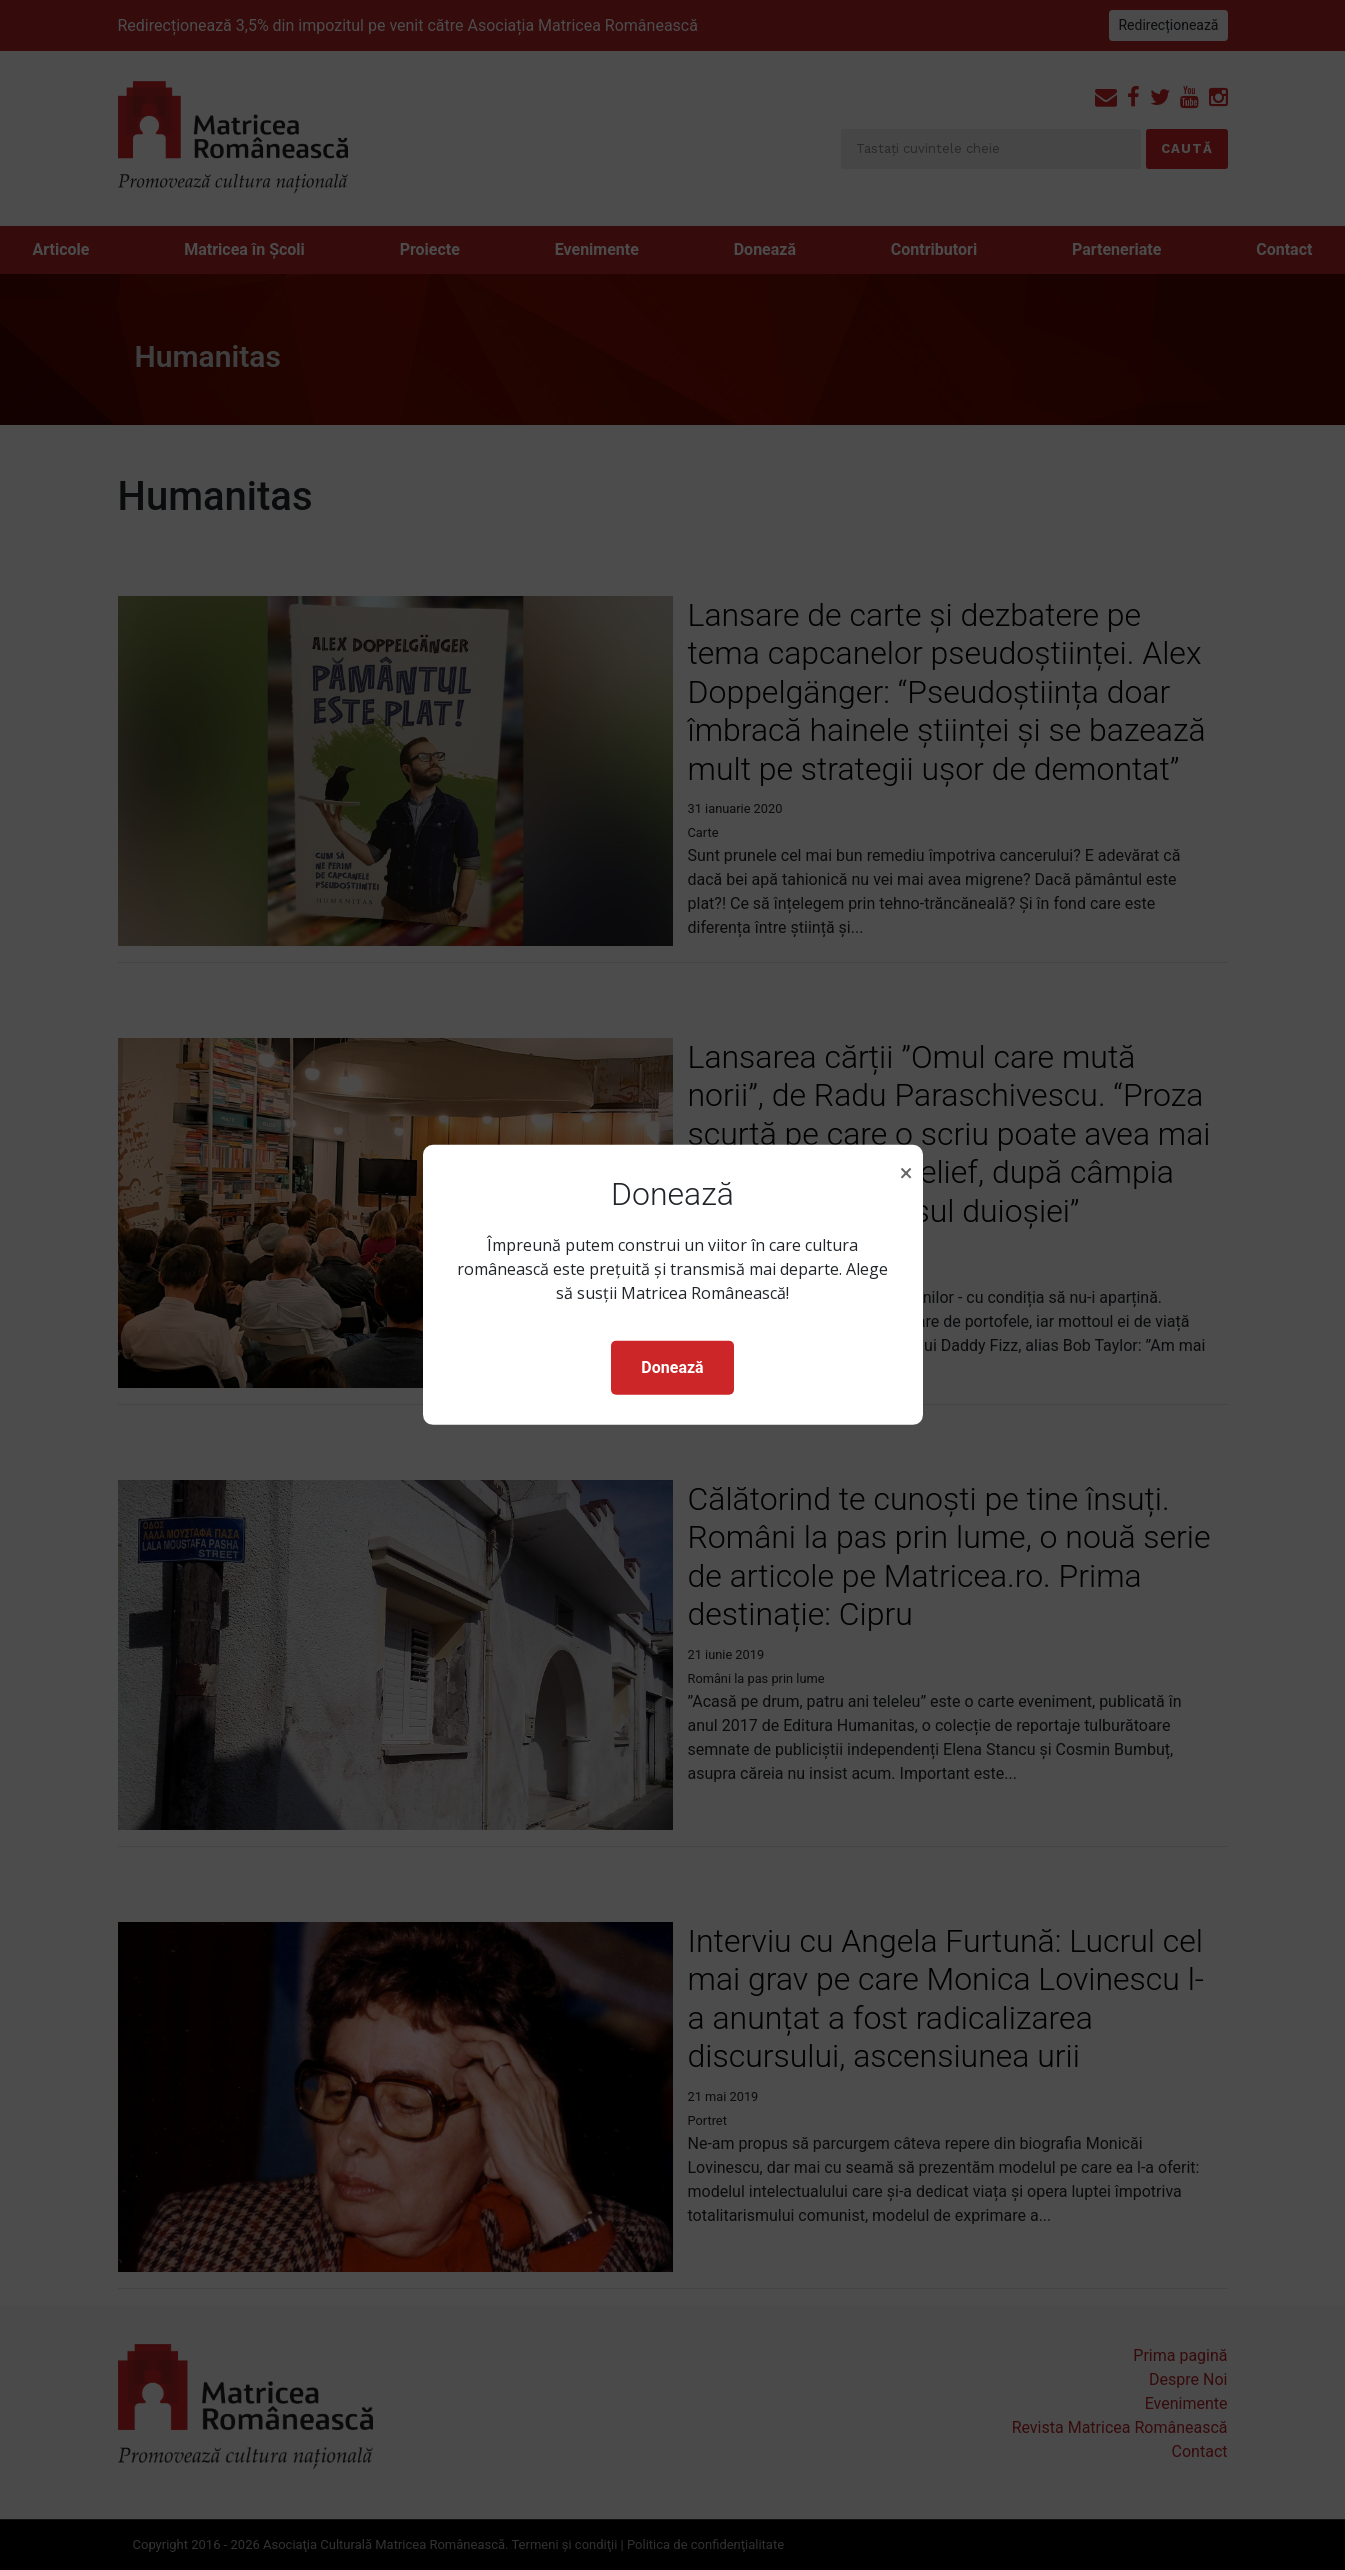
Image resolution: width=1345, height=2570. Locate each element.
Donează (672, 1367)
